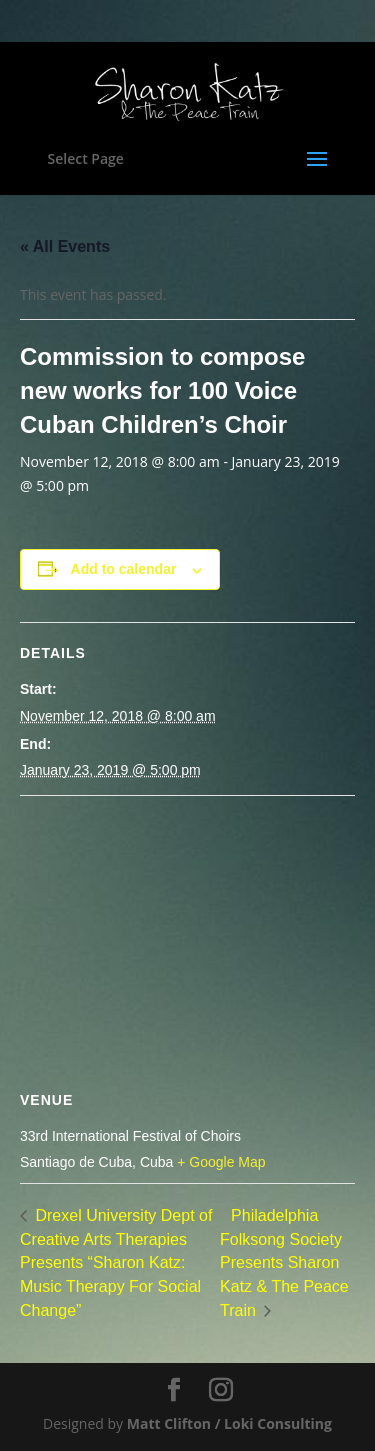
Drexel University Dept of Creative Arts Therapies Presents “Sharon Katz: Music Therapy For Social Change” (116, 1263)
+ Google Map (221, 1162)
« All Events (65, 246)
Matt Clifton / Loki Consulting (229, 1423)
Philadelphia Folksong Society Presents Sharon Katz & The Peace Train (284, 1263)
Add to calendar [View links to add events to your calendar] (124, 569)
